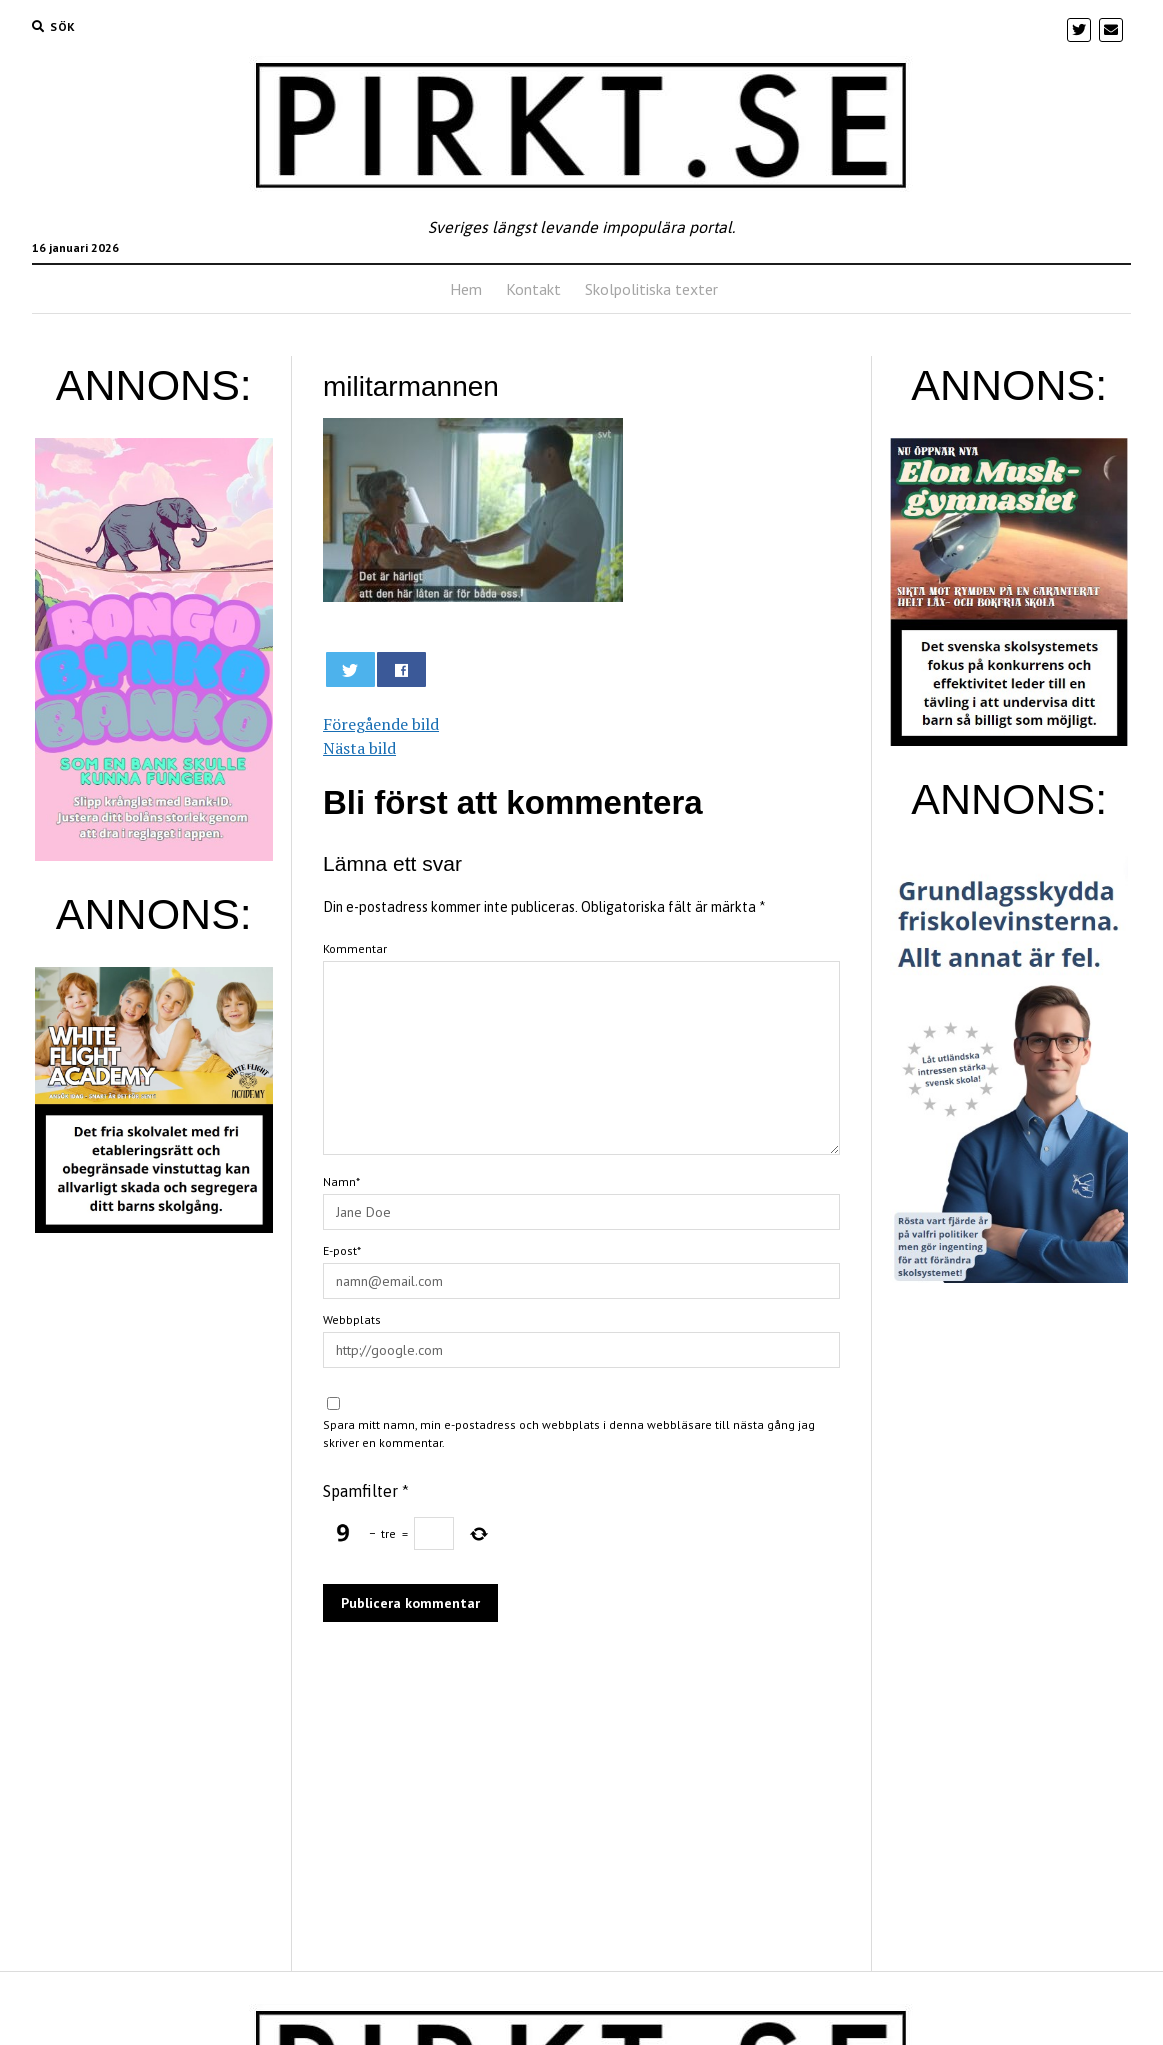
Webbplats (352, 1319)
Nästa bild (359, 748)
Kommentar (355, 948)
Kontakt (533, 289)
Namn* (341, 1181)
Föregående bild (381, 724)
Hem (466, 289)
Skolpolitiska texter (651, 289)
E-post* (342, 1250)
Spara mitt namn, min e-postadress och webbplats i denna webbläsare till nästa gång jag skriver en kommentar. (569, 1433)
